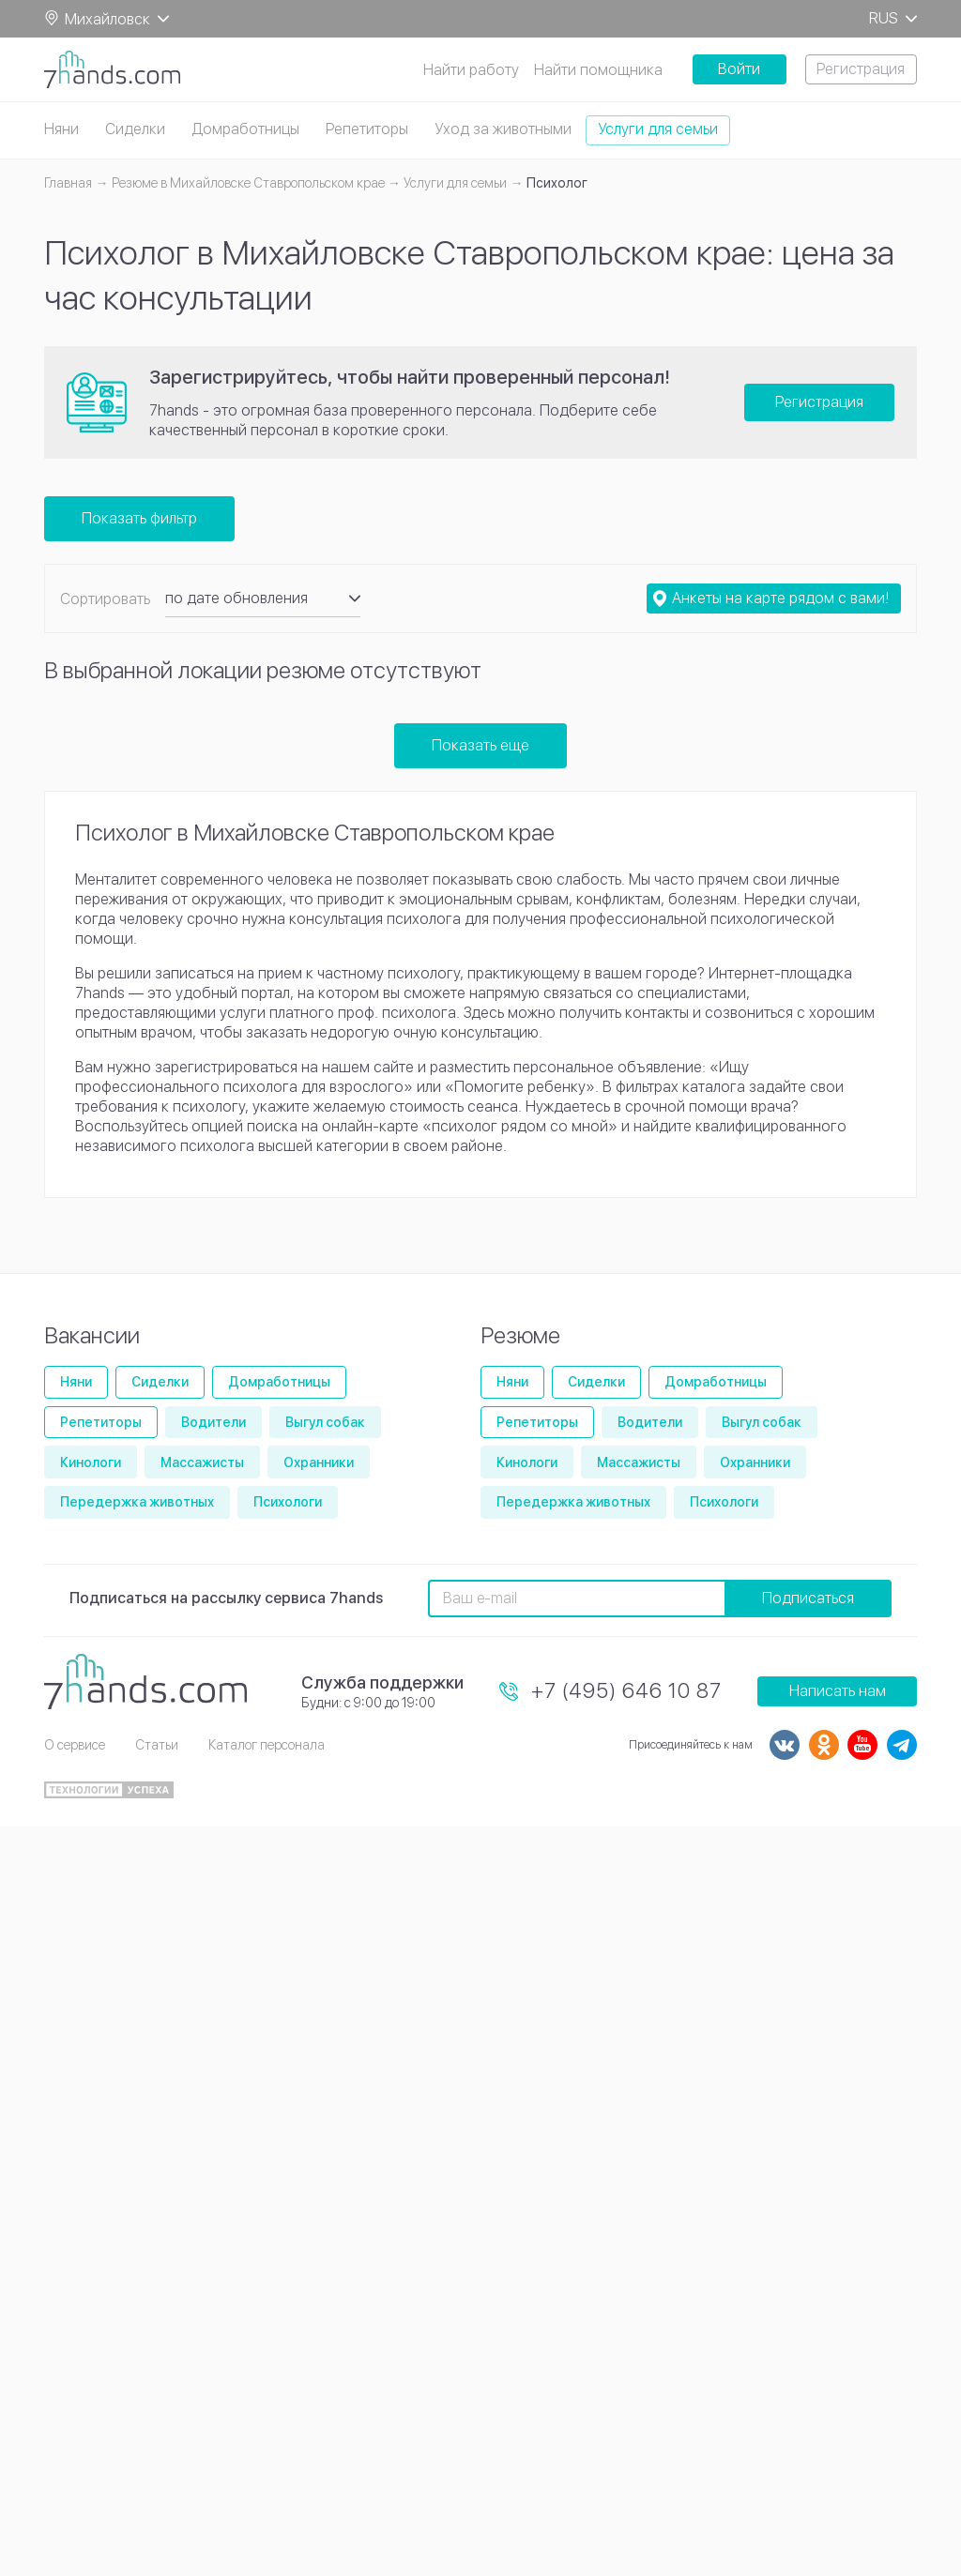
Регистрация (860, 69)
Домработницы (245, 129)
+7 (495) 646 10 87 (626, 1690)
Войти (739, 69)
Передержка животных (137, 1501)
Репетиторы (367, 129)
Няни (61, 129)
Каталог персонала (266, 1744)
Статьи (156, 1744)
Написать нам (837, 1691)
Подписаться (808, 1598)
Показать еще (480, 745)
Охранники (318, 1462)
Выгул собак (325, 1422)
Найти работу (471, 70)
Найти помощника (598, 70)
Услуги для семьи (658, 129)
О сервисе (74, 1744)
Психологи (287, 1501)
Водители (213, 1422)
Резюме (520, 1335)
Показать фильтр (139, 518)
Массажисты (202, 1462)
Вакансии (92, 1335)
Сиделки (135, 129)
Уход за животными (503, 129)
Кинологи (90, 1462)
